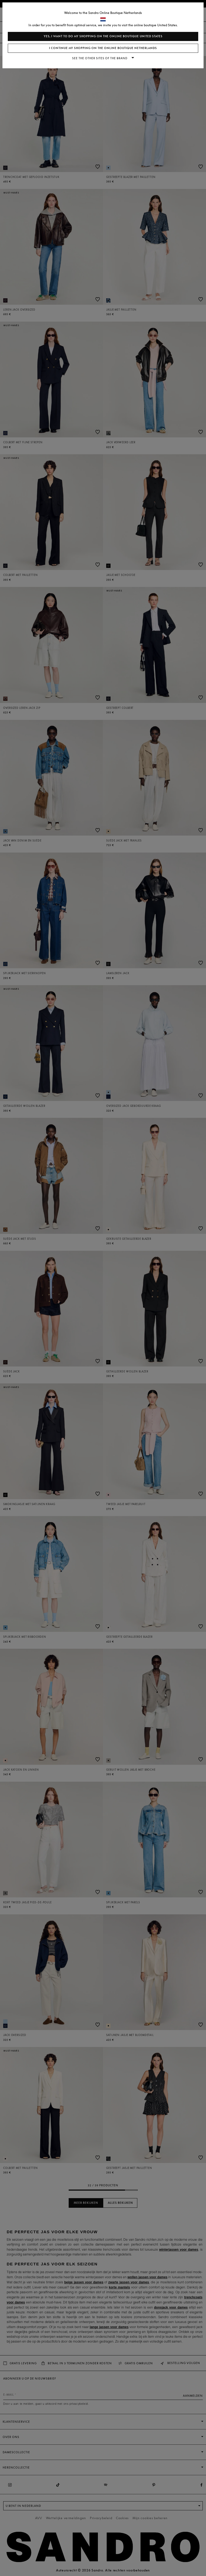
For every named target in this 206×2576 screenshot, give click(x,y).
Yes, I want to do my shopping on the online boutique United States (103, 36)
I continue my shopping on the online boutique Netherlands (103, 48)
